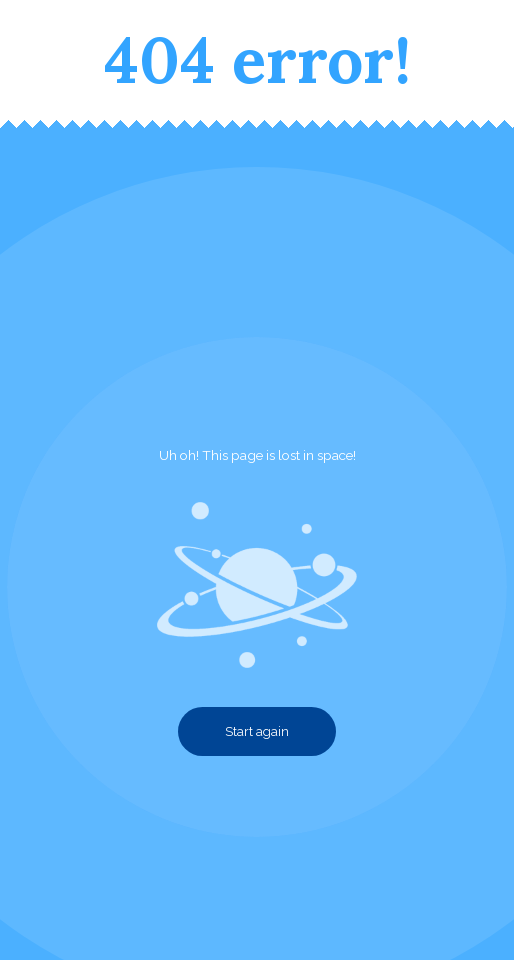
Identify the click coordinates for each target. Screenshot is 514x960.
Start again (257, 731)
